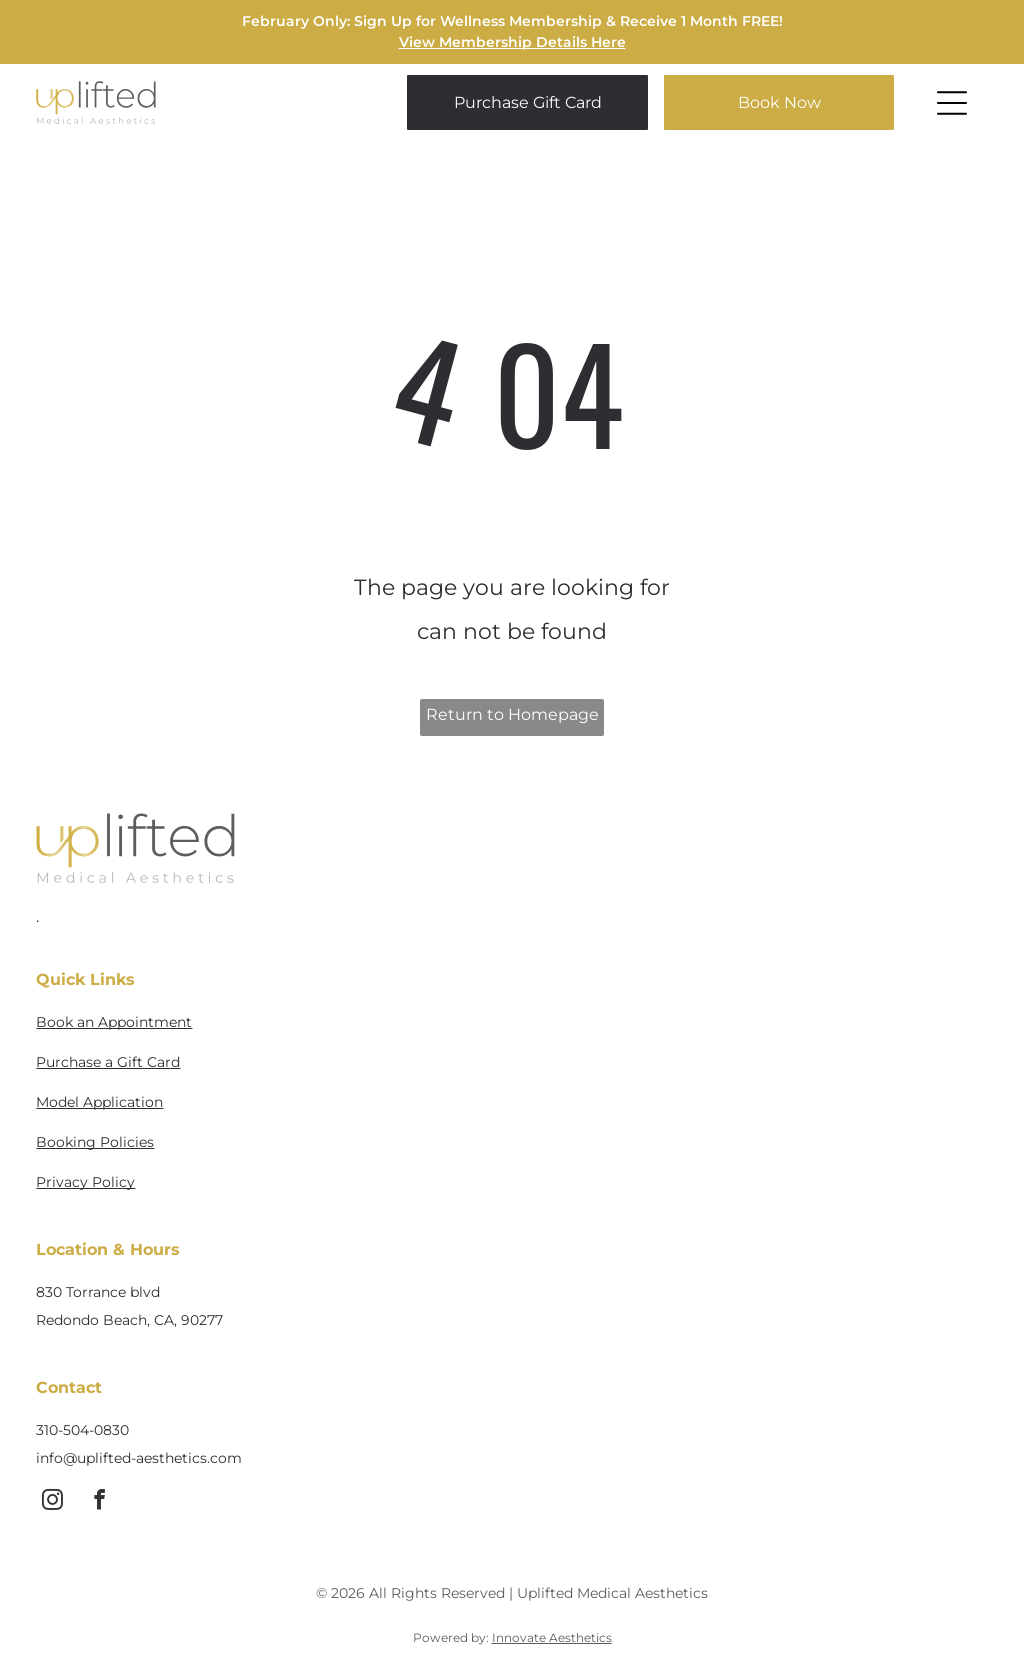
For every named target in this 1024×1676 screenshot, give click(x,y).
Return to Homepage (512, 714)
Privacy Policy (85, 1182)
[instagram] (52, 1502)
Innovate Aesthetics (552, 1637)
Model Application (99, 1102)
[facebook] (99, 1502)
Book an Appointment (114, 1022)
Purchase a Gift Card (108, 1062)
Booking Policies (95, 1142)
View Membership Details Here (512, 42)
